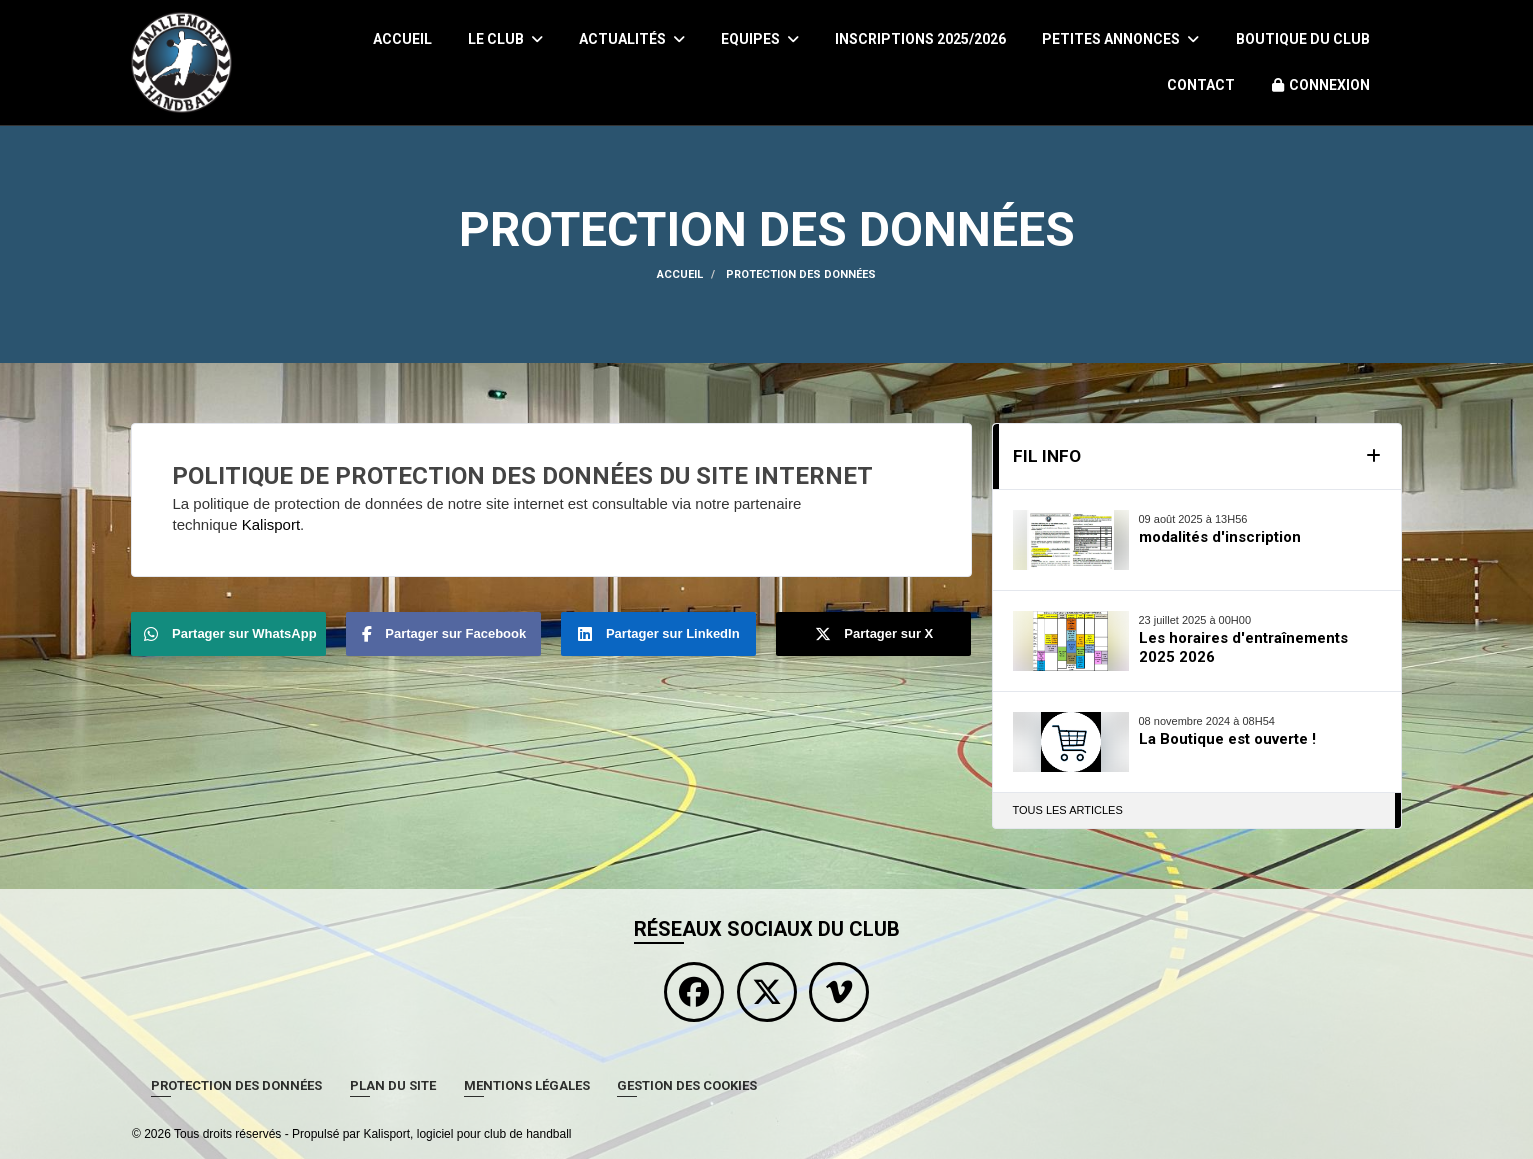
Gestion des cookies (687, 1085)
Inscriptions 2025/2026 (920, 39)
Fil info (1047, 456)
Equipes (760, 39)
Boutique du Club (1303, 39)
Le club (505, 39)
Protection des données (236, 1085)
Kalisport (271, 524)
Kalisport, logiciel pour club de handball (467, 1134)
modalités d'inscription (1220, 537)
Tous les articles (1068, 810)
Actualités (632, 39)
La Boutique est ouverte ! (1227, 739)
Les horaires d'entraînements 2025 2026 (1243, 648)
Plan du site (393, 1085)
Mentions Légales (527, 1085)
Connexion (1321, 85)
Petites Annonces (1120, 39)
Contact (1201, 85)
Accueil (402, 39)
